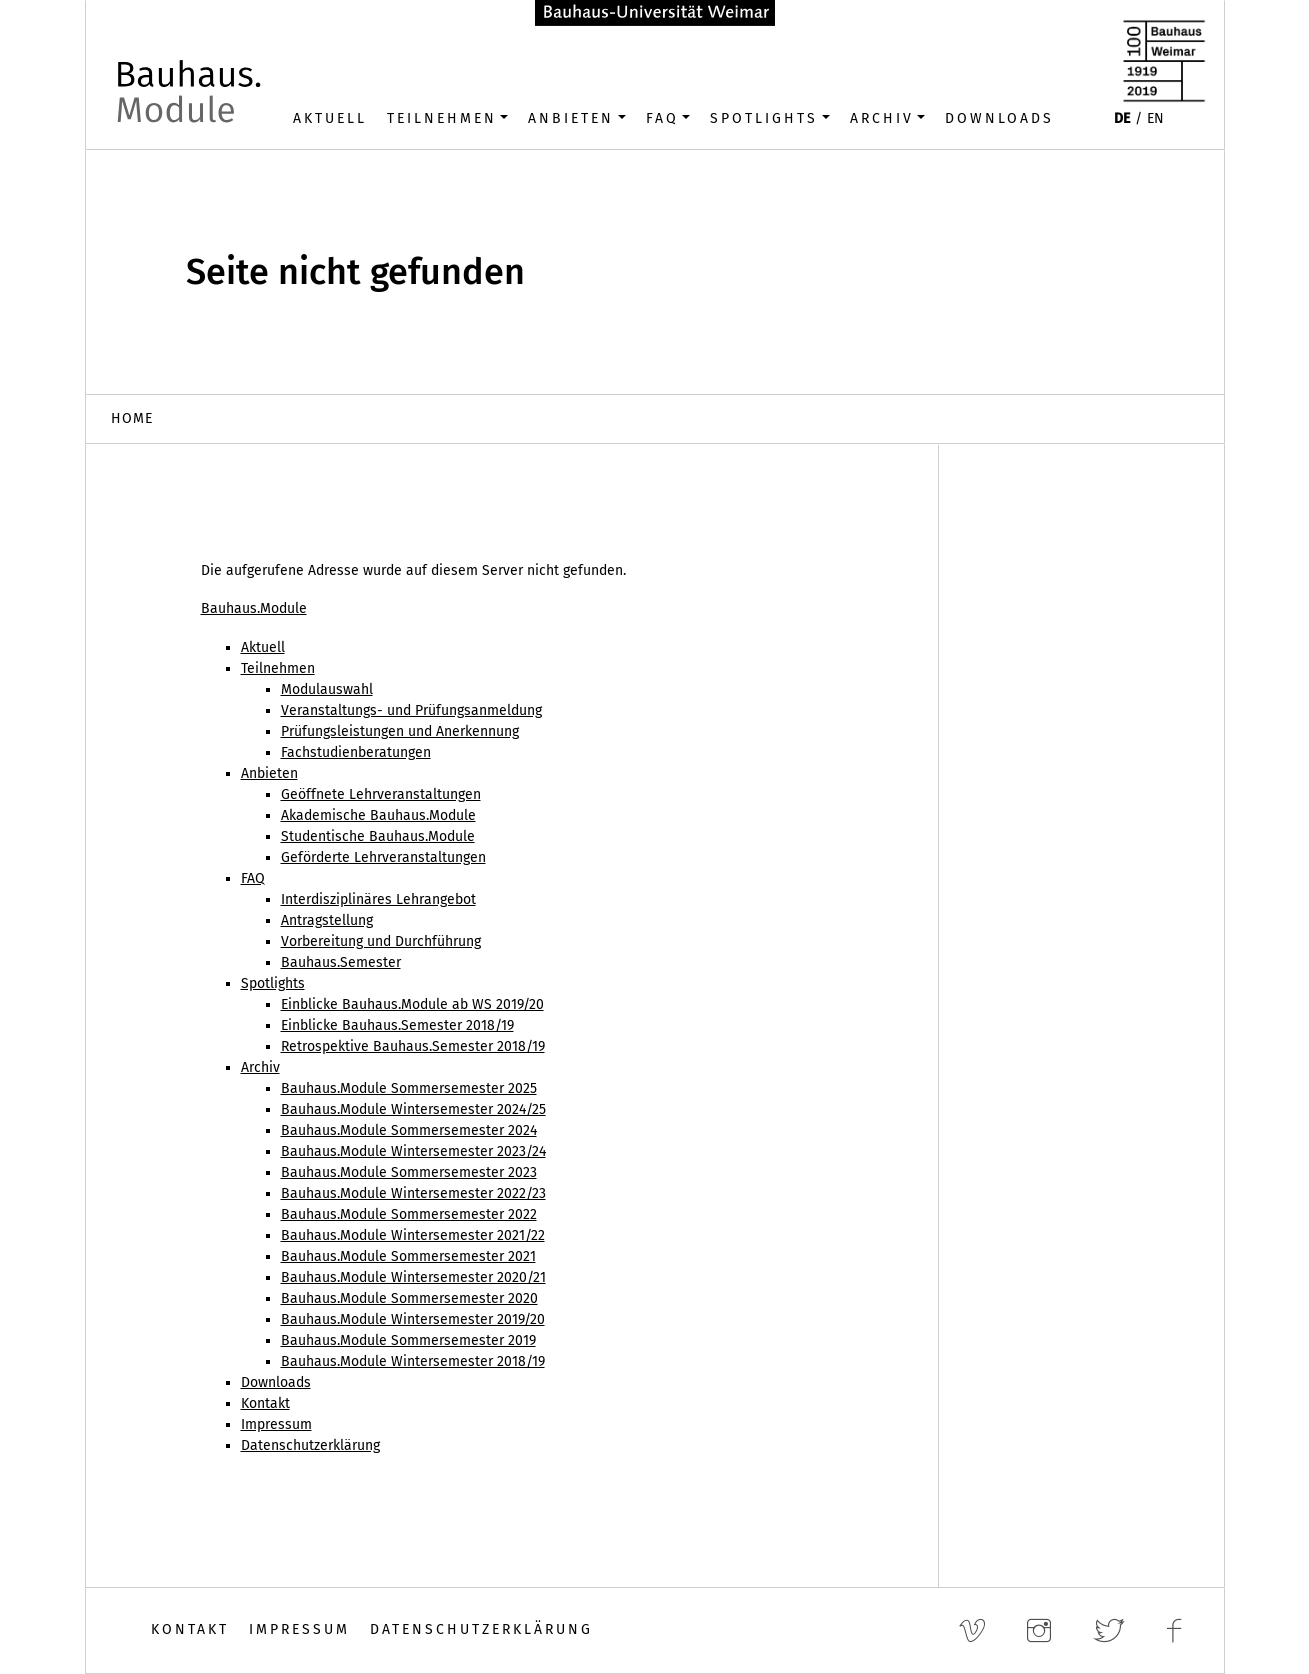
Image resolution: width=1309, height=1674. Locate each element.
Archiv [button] (882, 118)
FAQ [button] (662, 118)
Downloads (999, 118)
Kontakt (190, 1629)
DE (1122, 118)
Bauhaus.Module (254, 608)
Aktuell (330, 118)
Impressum (299, 1629)
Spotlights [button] (764, 118)
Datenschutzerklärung (481, 1629)
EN (1155, 118)
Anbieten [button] (571, 118)
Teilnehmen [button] (442, 118)
